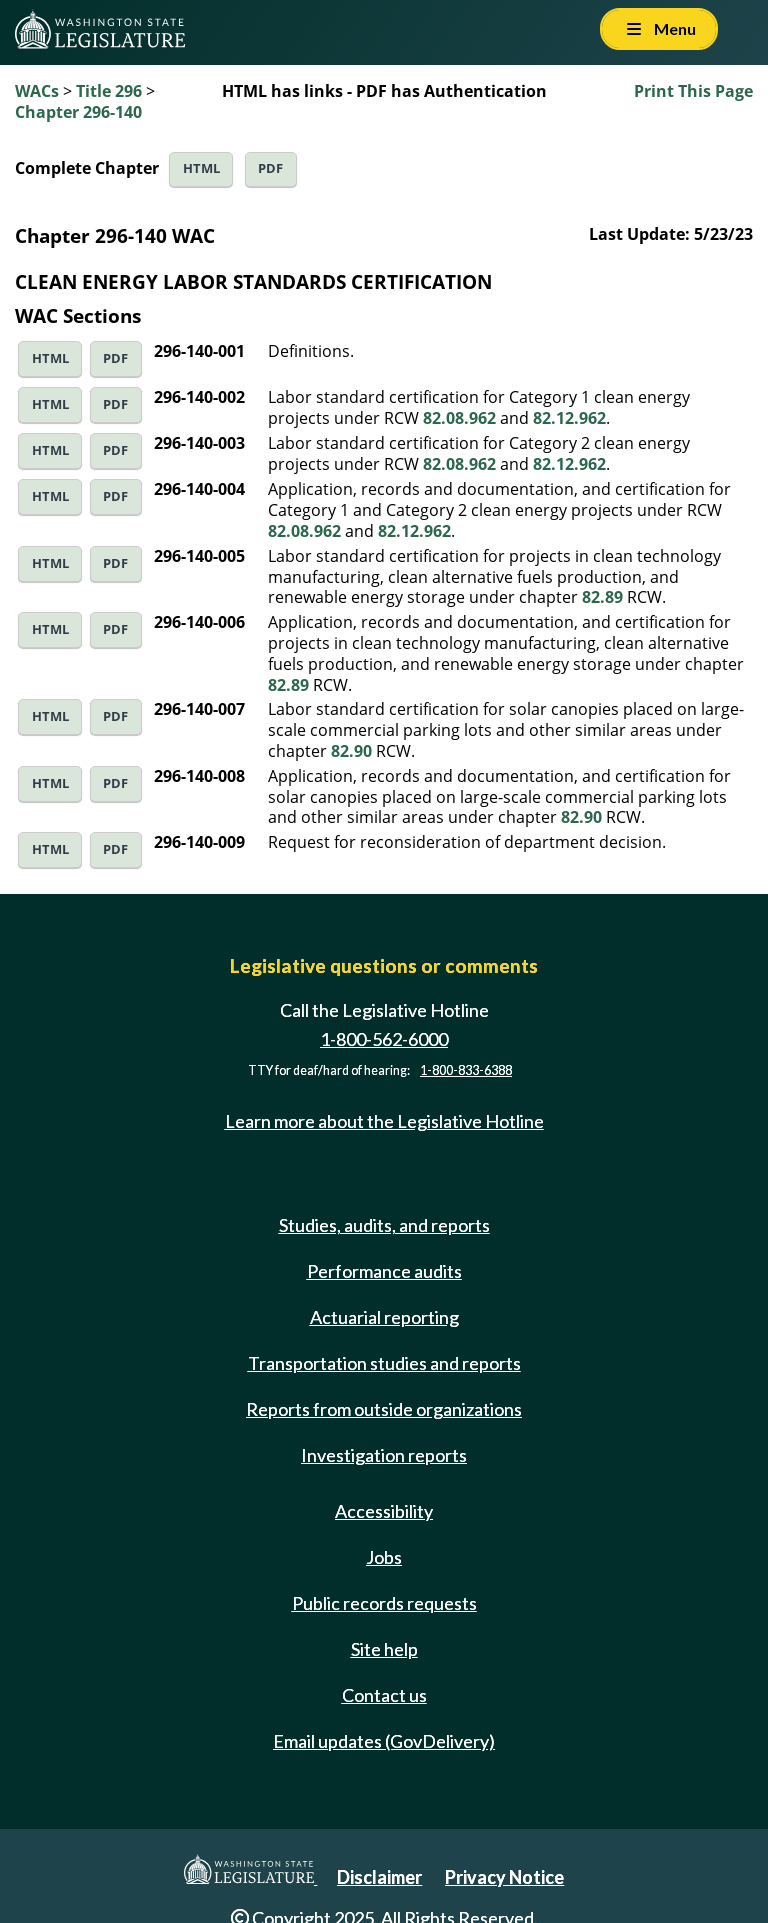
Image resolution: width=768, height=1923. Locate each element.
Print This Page (693, 91)
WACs (37, 91)
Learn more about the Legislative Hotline (384, 1121)
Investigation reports (384, 1455)
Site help (384, 1649)
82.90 (351, 751)
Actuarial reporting (384, 1317)
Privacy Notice (504, 1877)
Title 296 (109, 91)
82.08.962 (459, 418)
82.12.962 (569, 418)
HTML (201, 168)
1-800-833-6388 (466, 1070)
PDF (270, 168)
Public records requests (384, 1603)
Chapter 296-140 (78, 112)
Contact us (384, 1695)
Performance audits (384, 1271)
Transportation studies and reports (384, 1363)
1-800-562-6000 (384, 1039)
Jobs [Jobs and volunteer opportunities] (384, 1557)
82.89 (602, 597)
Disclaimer (379, 1877)
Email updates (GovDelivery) (384, 1741)
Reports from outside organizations (384, 1409)
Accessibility (384, 1511)
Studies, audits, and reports (384, 1225)
